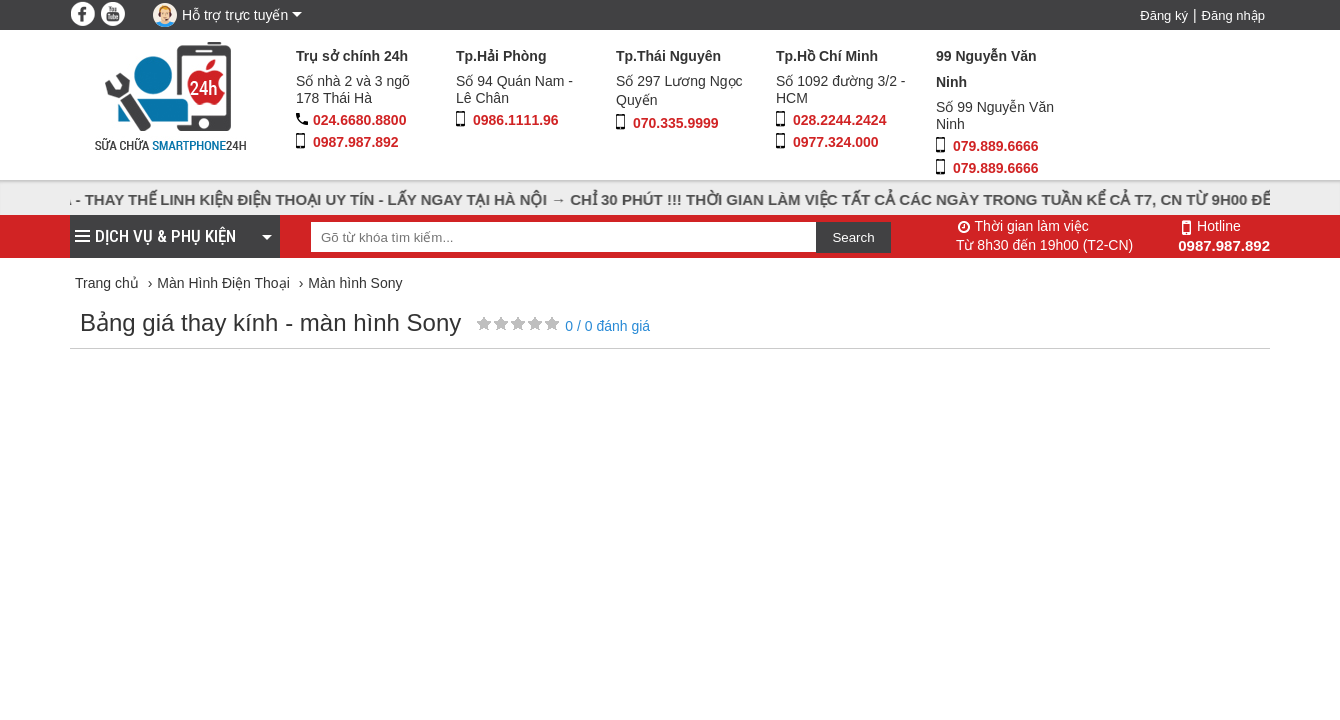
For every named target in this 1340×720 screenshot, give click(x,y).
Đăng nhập (1233, 15)
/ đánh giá (607, 326)
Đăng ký (1164, 15)
